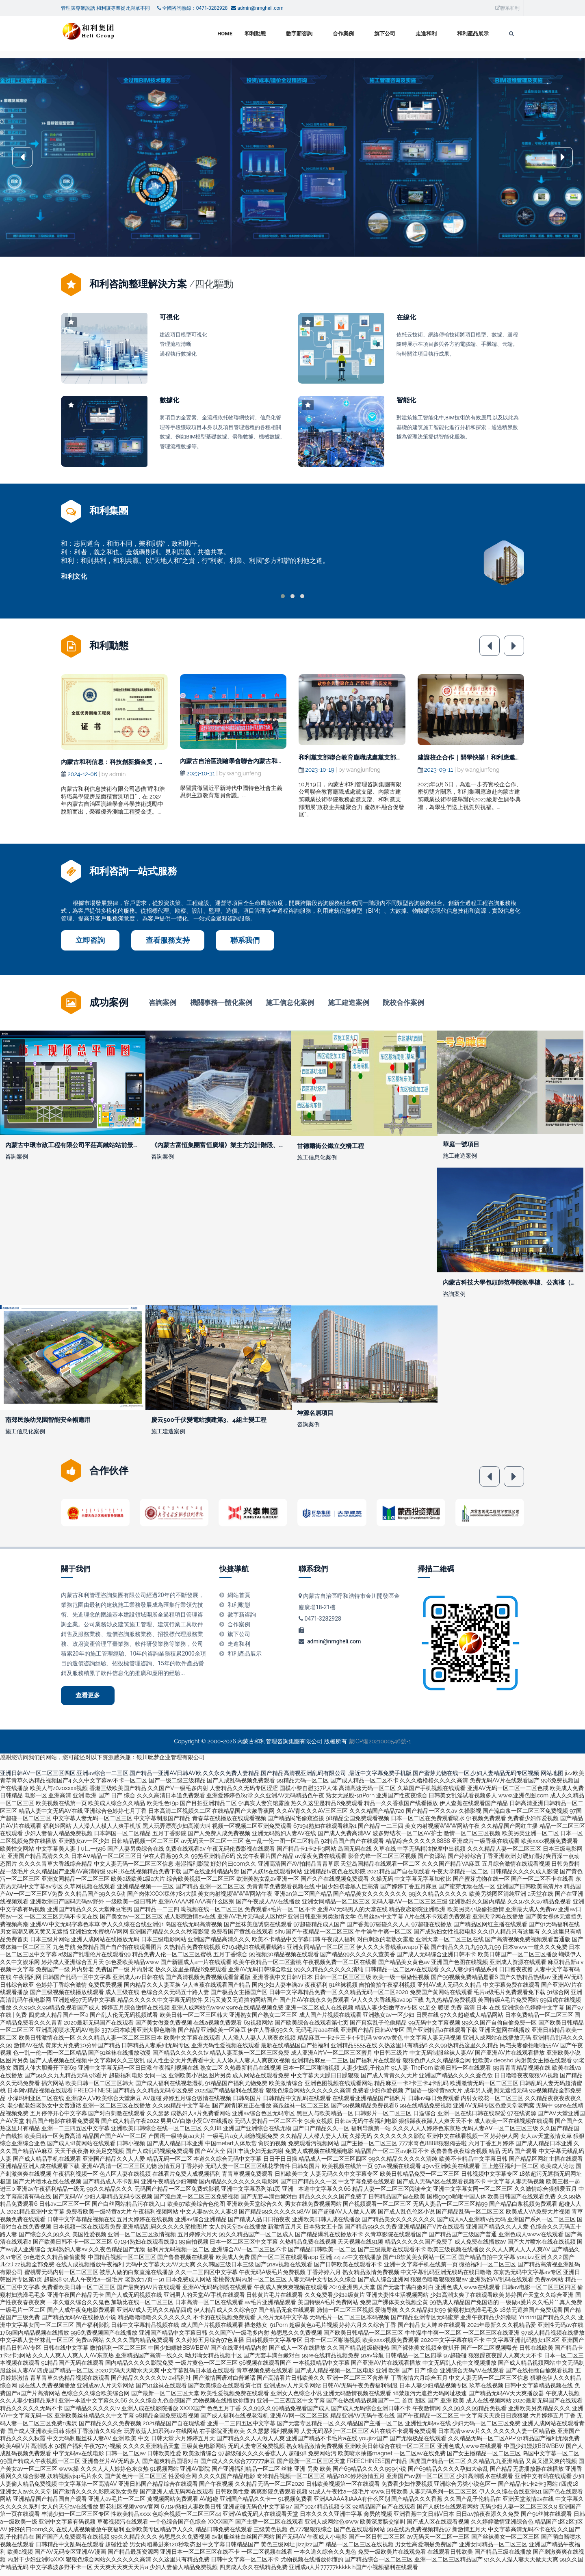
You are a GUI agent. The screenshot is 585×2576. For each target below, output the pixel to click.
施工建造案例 (348, 1003)
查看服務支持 (168, 940)
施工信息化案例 (290, 1003)
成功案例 (108, 1002)
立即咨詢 (90, 940)
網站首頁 (239, 1600)
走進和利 (426, 33)
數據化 (169, 400)
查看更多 (88, 1700)
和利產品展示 (473, 33)
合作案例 (343, 33)
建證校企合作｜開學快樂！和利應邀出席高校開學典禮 (491, 757)
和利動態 (255, 33)
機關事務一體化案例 (221, 1003)
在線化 (406, 317)
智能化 (406, 400)
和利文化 (74, 576)
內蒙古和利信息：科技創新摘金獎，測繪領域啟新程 (131, 762)
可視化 (169, 317)
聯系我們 (245, 940)
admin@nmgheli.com (334, 1646)
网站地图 (552, 1778)
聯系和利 (507, 8)
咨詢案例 (162, 1003)
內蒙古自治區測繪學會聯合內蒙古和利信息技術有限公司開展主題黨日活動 (280, 761)
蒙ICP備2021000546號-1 (380, 1746)
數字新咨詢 (299, 33)
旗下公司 (384, 33)
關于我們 (75, 1573)
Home (224, 33)
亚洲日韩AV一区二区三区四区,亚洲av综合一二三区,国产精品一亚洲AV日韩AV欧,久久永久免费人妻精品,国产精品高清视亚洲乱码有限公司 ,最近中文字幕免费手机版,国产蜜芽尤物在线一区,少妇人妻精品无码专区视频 (269, 1778)
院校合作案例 (403, 1003)
